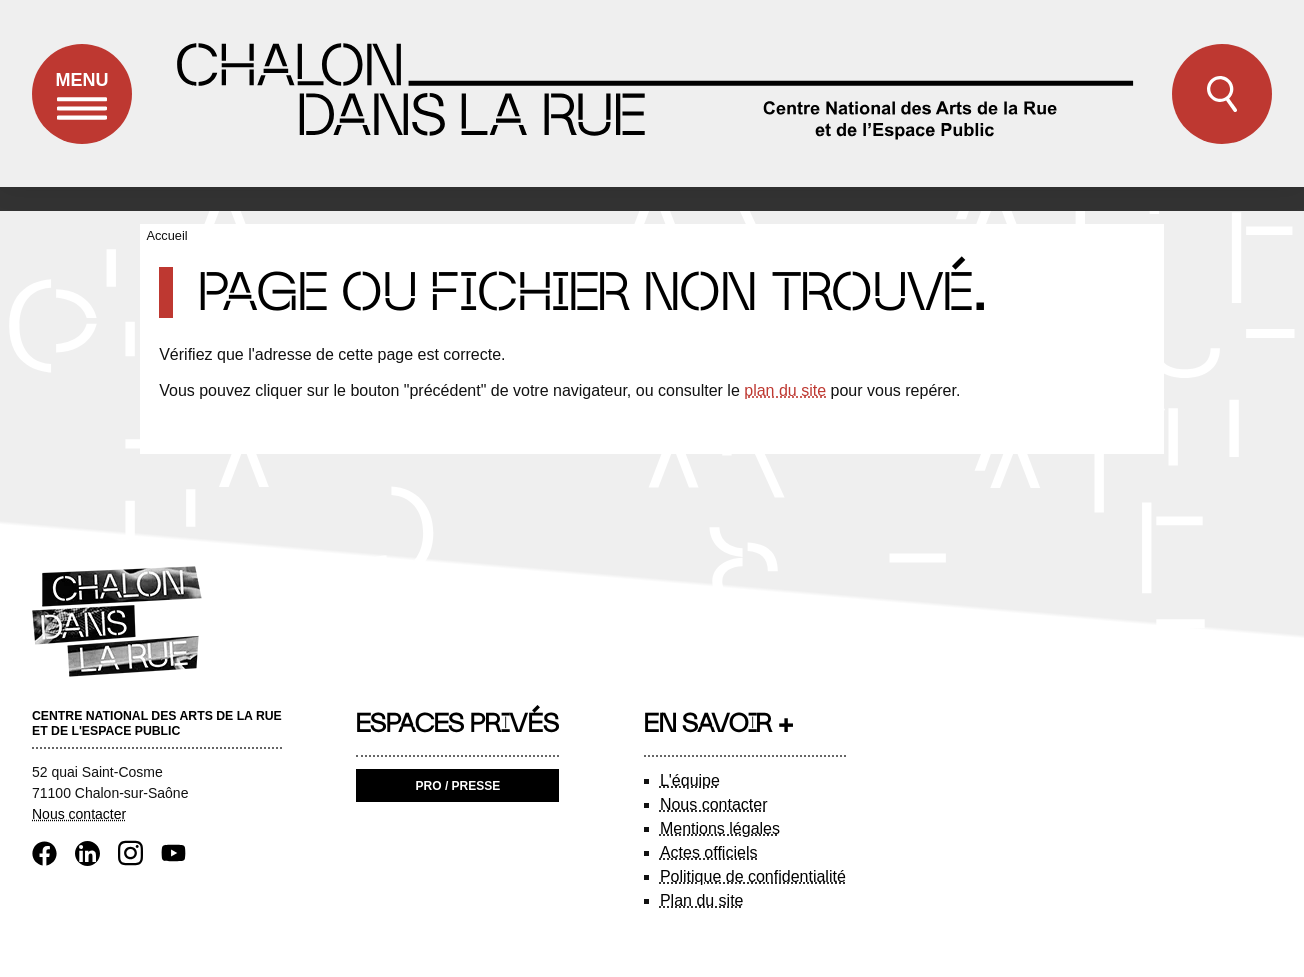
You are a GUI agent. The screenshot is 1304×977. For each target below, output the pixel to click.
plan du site (785, 390)
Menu (82, 107)
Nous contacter (79, 814)
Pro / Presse (458, 786)
